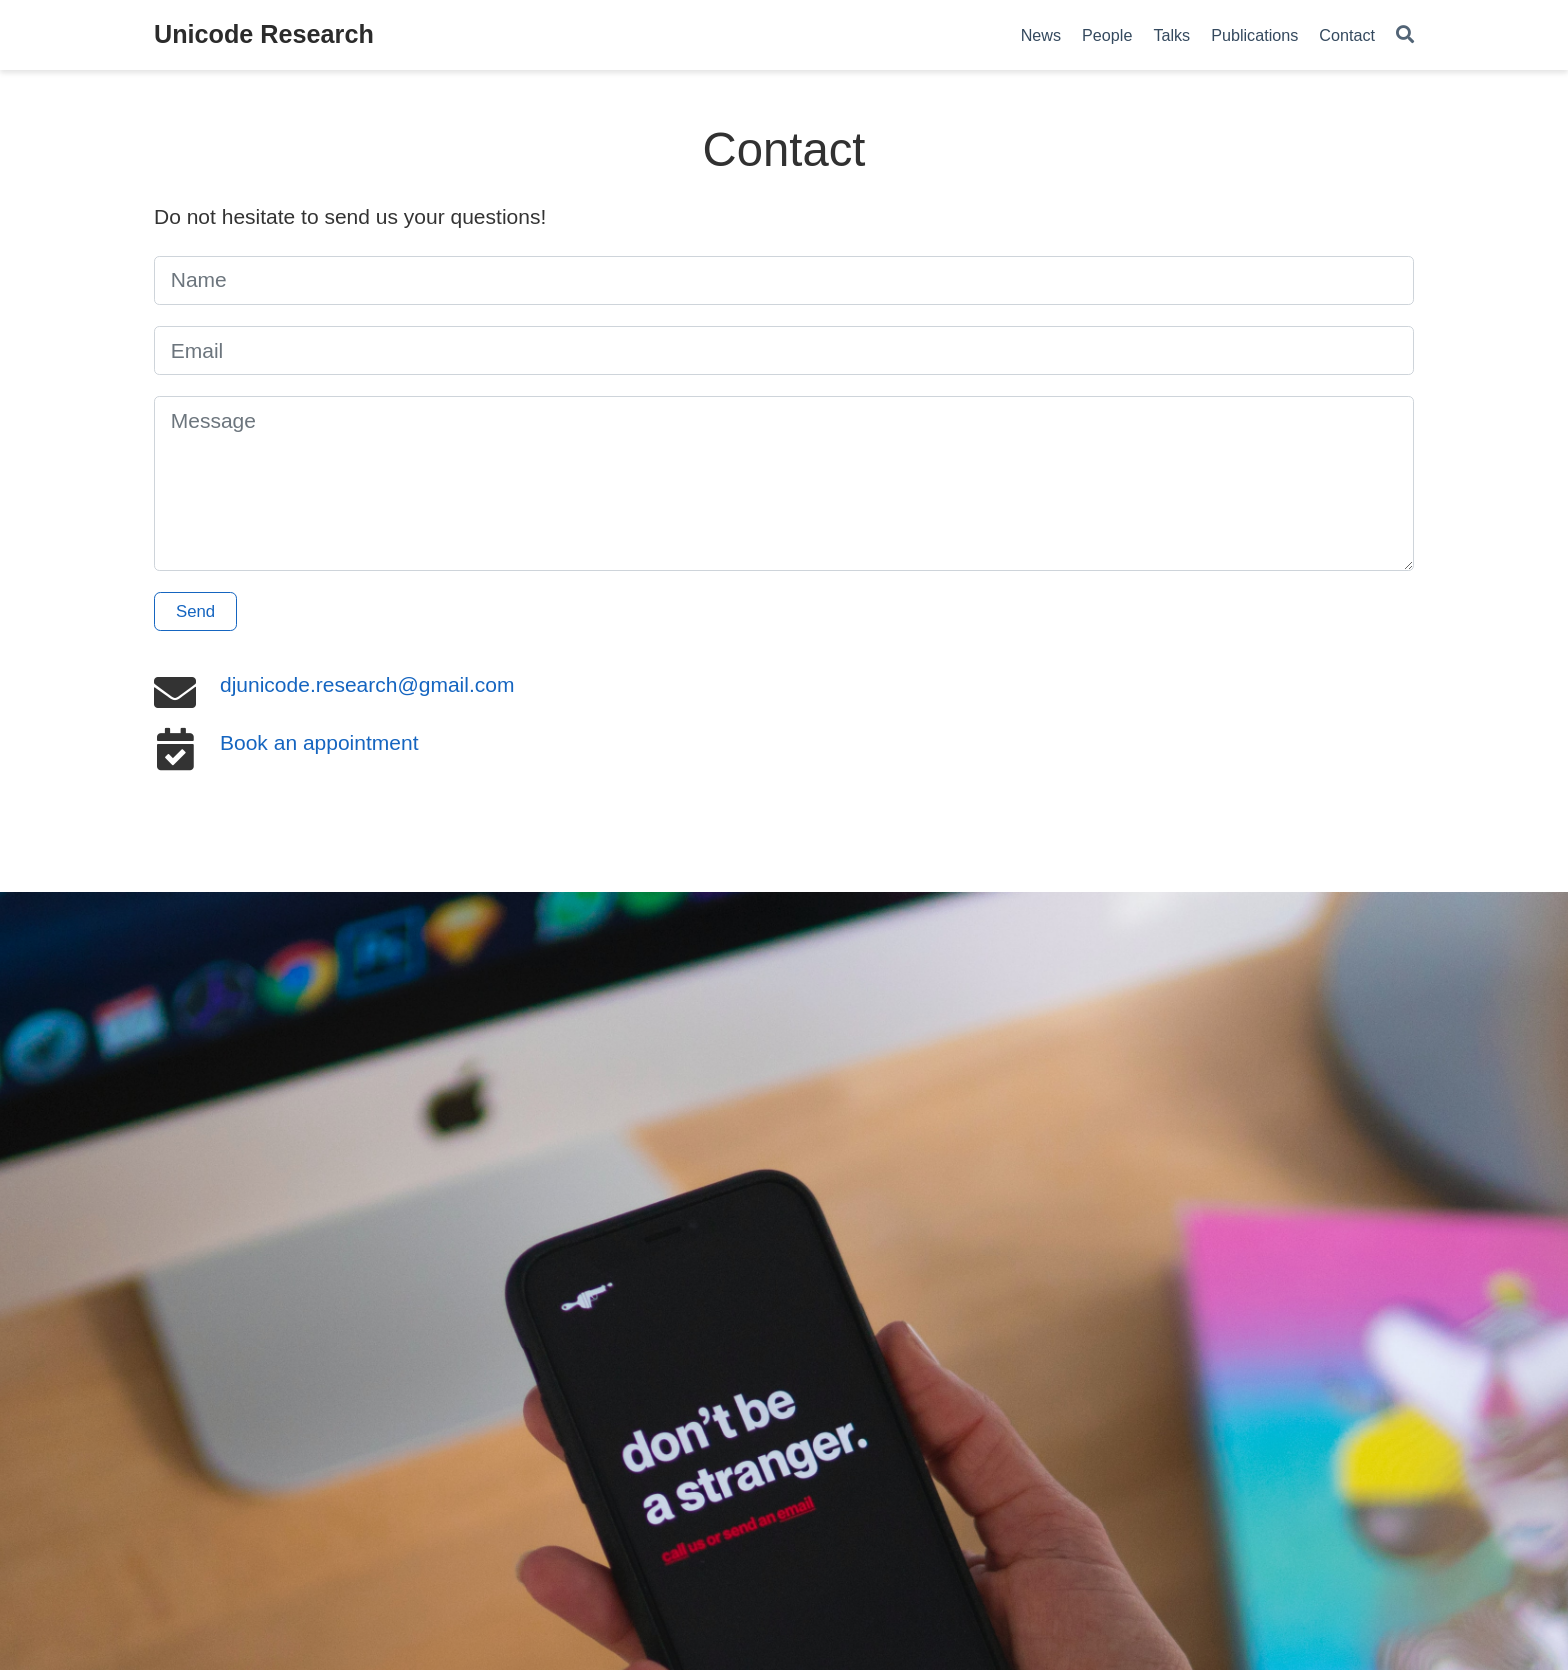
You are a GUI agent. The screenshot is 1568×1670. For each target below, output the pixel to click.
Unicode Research (264, 34)
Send (195, 611)
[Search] (1405, 35)
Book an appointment (319, 742)
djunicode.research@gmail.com (367, 684)
